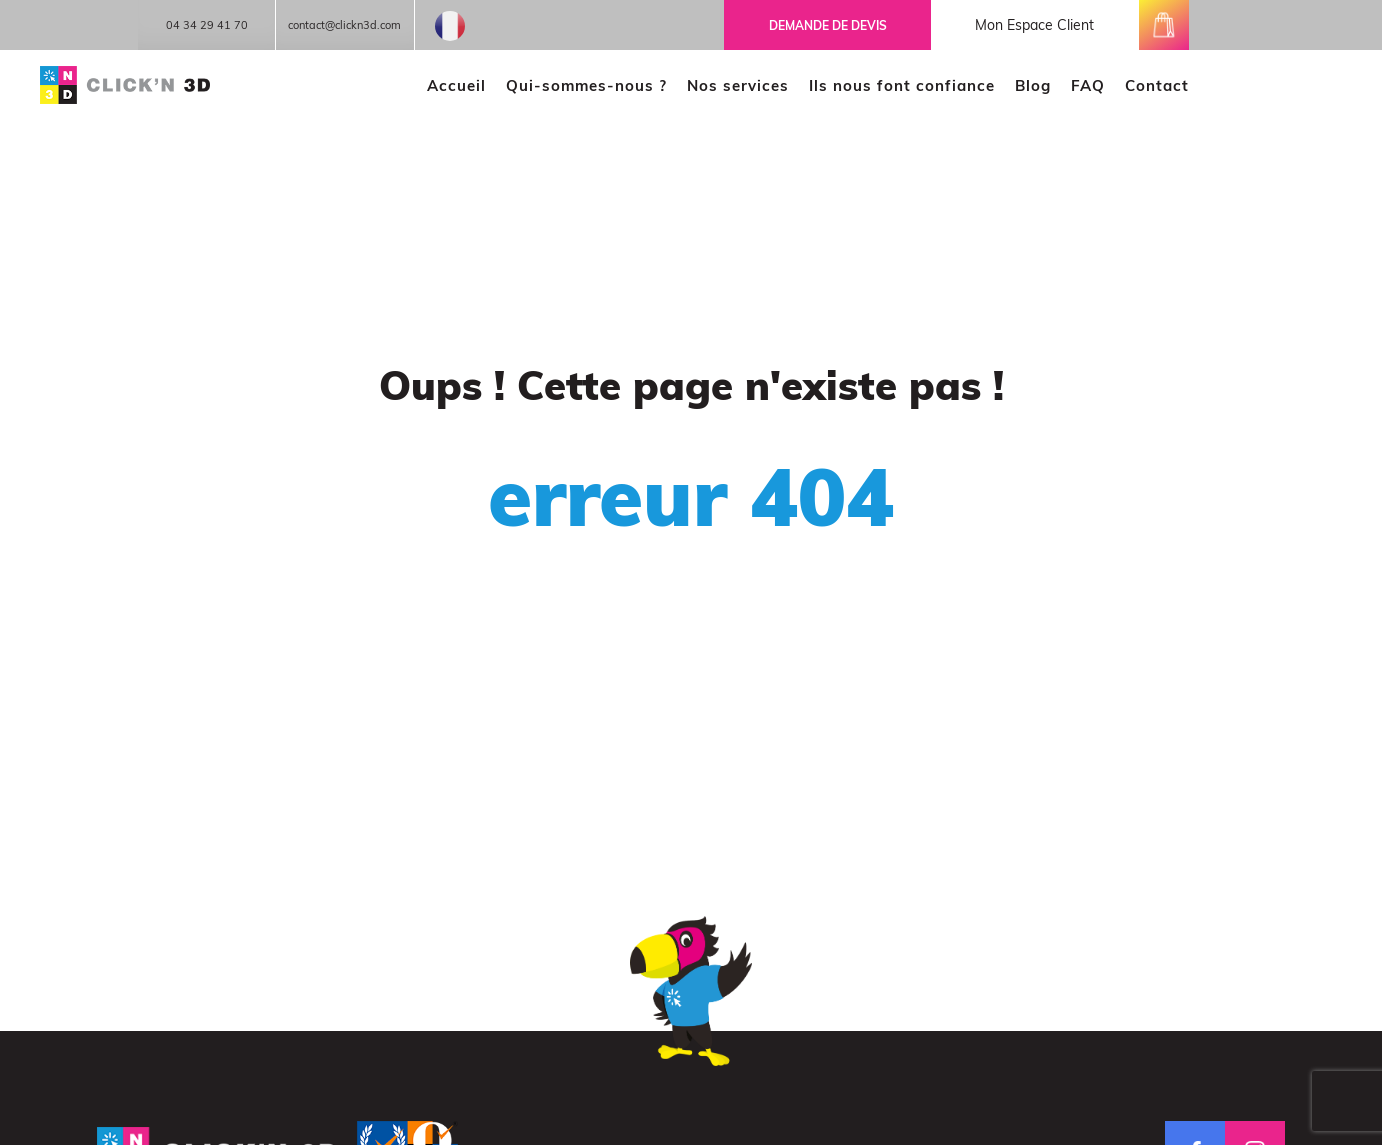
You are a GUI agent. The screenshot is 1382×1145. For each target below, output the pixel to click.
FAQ (1088, 85)
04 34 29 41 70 (207, 25)
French (450, 26)
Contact (1157, 85)
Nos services (738, 85)
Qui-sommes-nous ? (586, 85)
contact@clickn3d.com (344, 25)
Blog (1033, 85)
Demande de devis (828, 25)
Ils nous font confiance (902, 85)
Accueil (456, 85)
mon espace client (1034, 25)
